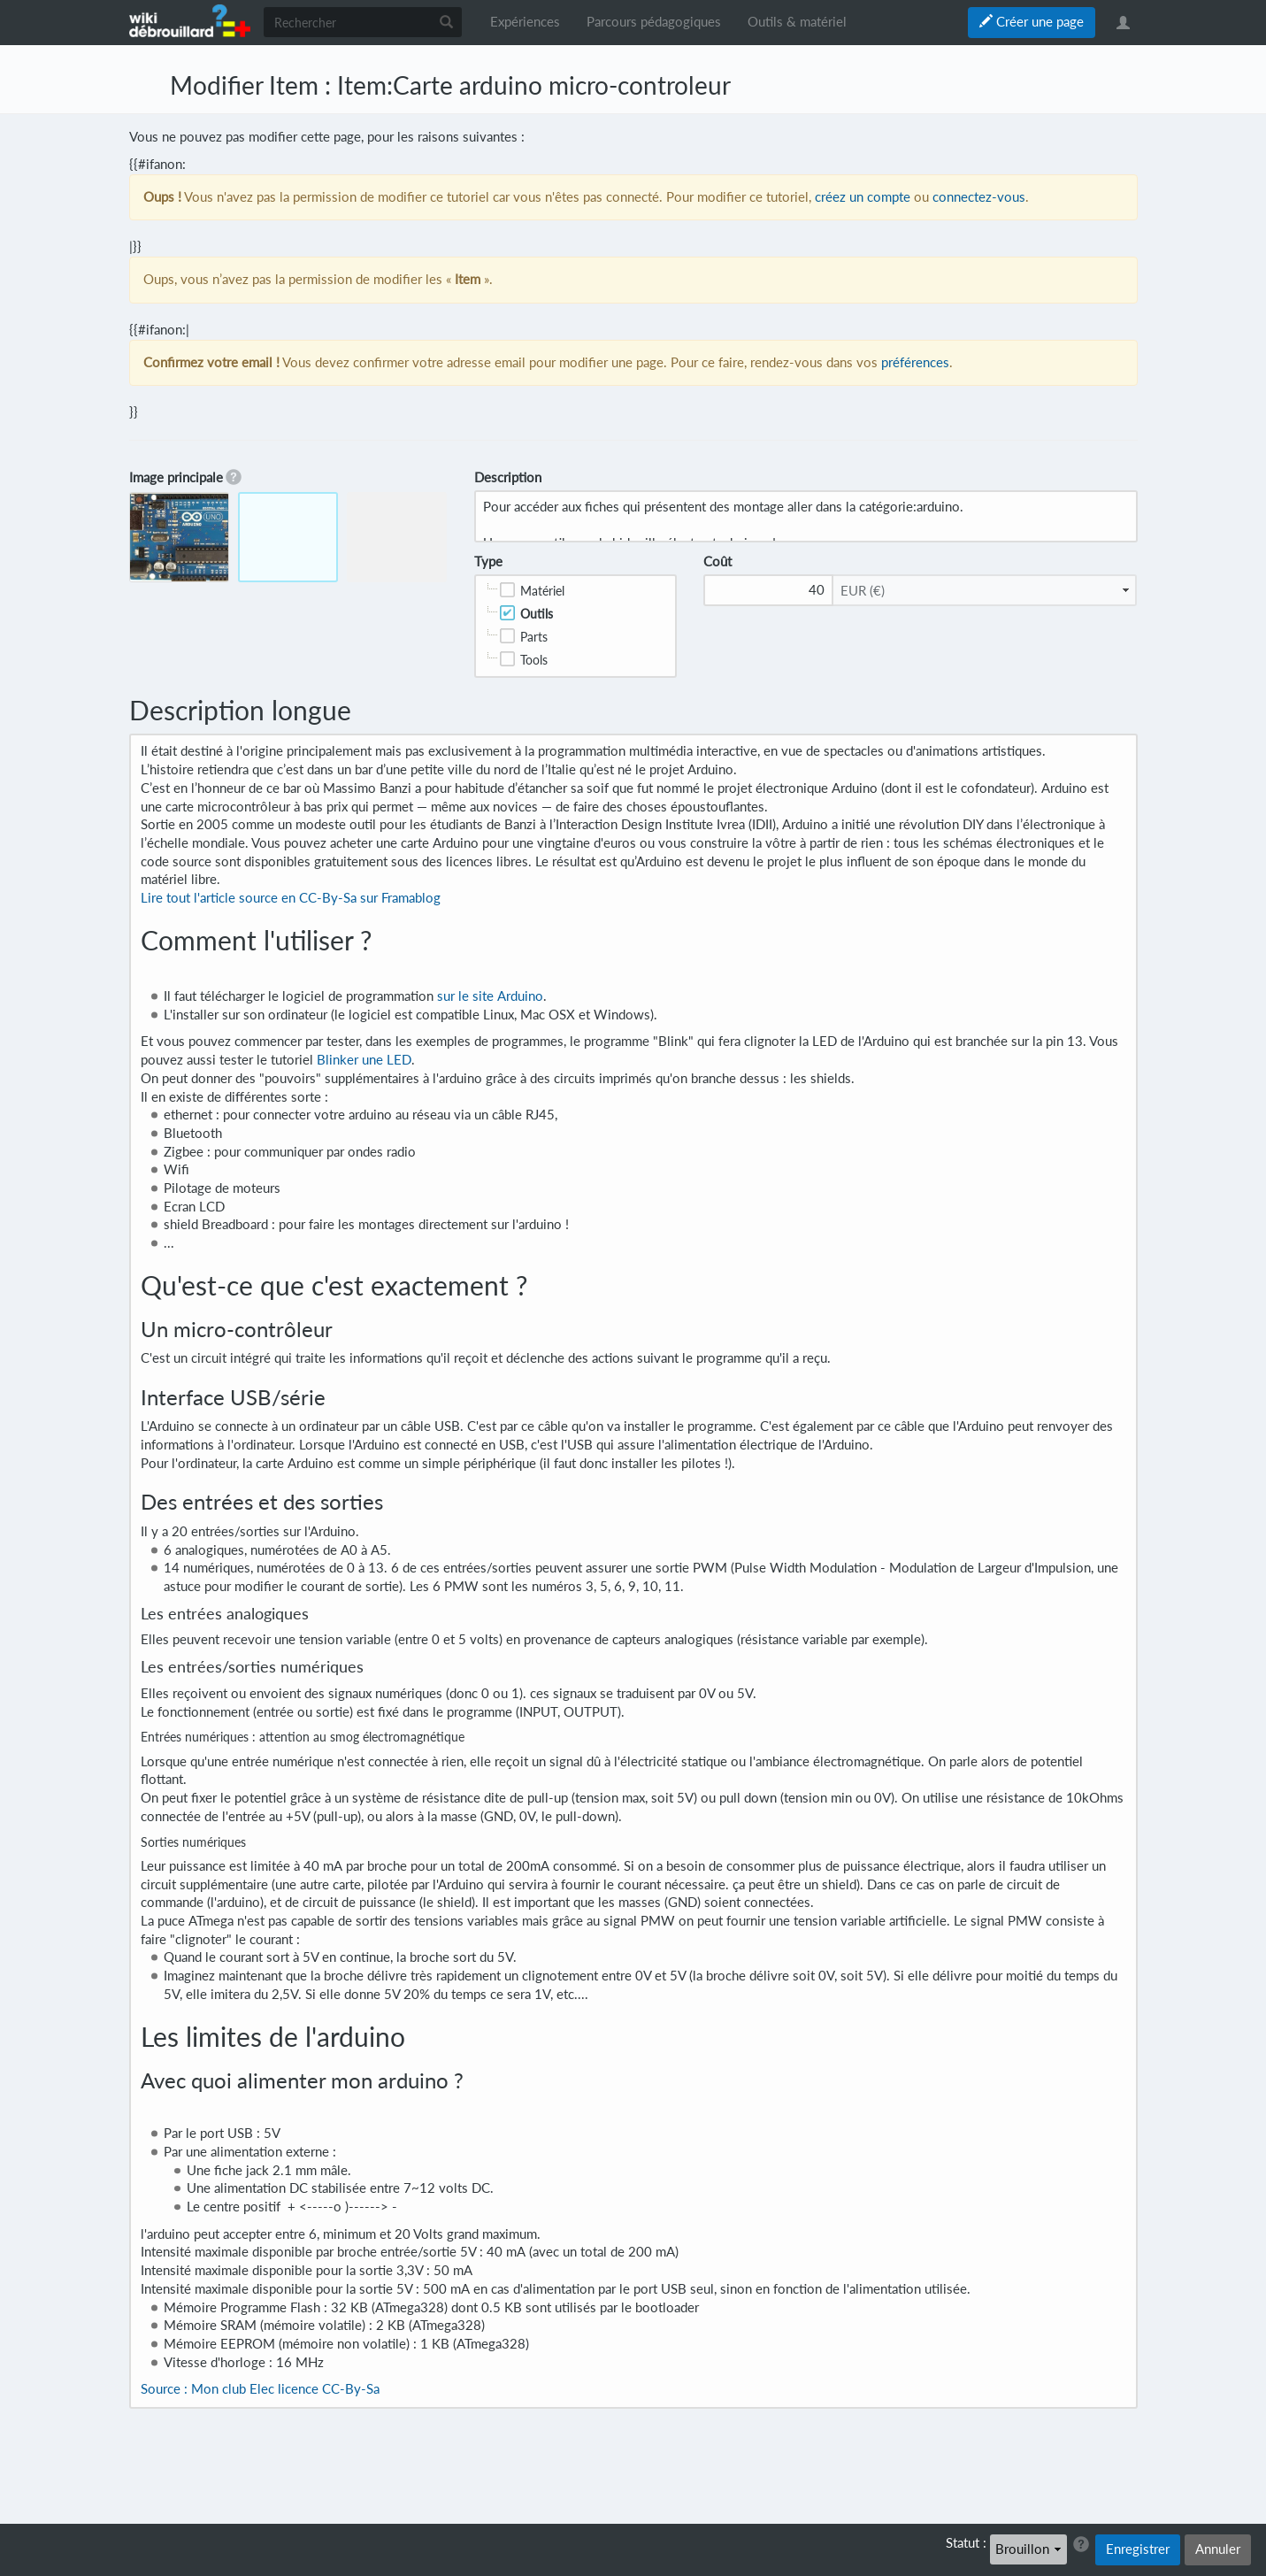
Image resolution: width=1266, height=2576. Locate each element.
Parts (534, 636)
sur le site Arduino (490, 995)
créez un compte (862, 196)
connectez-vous (978, 196)
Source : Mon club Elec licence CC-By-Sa (260, 2388)
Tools (534, 659)
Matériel (542, 590)
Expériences (525, 21)
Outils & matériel (797, 21)
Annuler (1217, 2549)
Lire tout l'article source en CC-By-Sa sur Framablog (291, 897)
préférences (915, 362)
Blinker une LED (364, 1059)
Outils (536, 613)
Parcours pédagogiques (654, 21)
